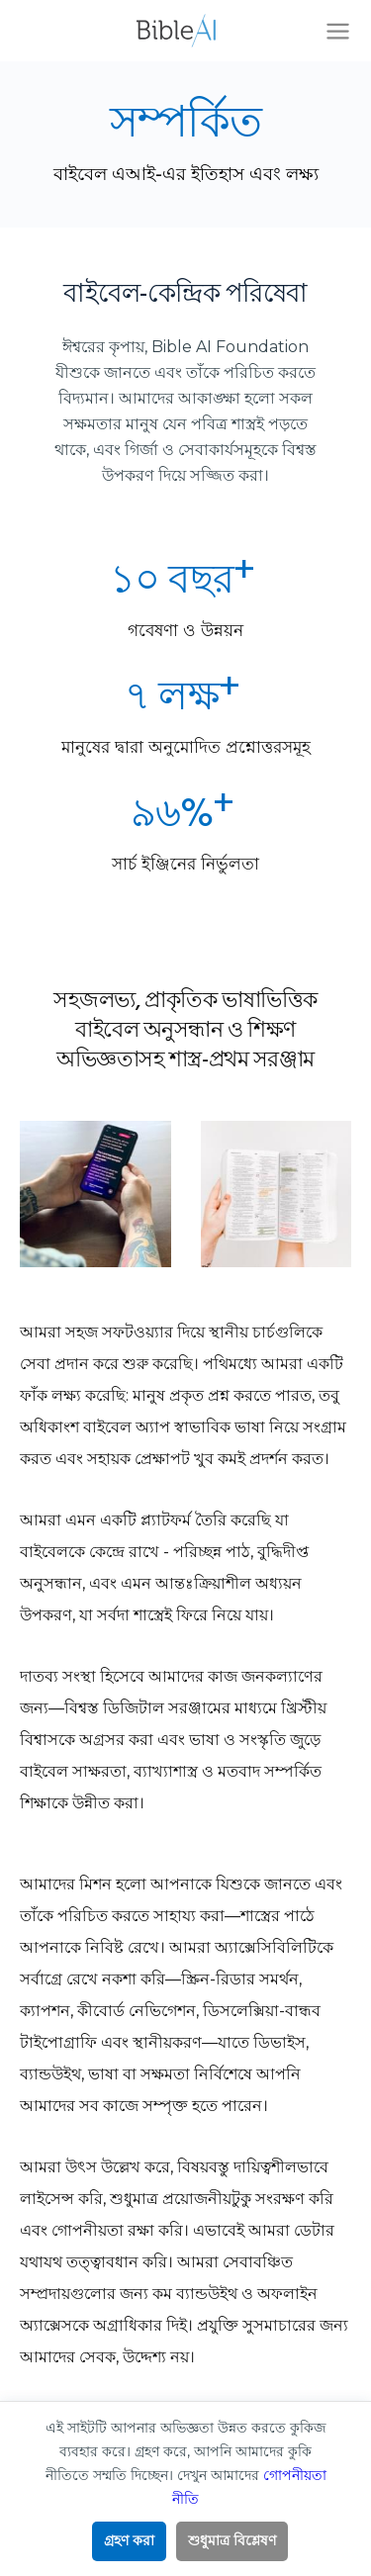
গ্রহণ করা (129, 2540)
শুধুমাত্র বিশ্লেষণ (232, 2540)
